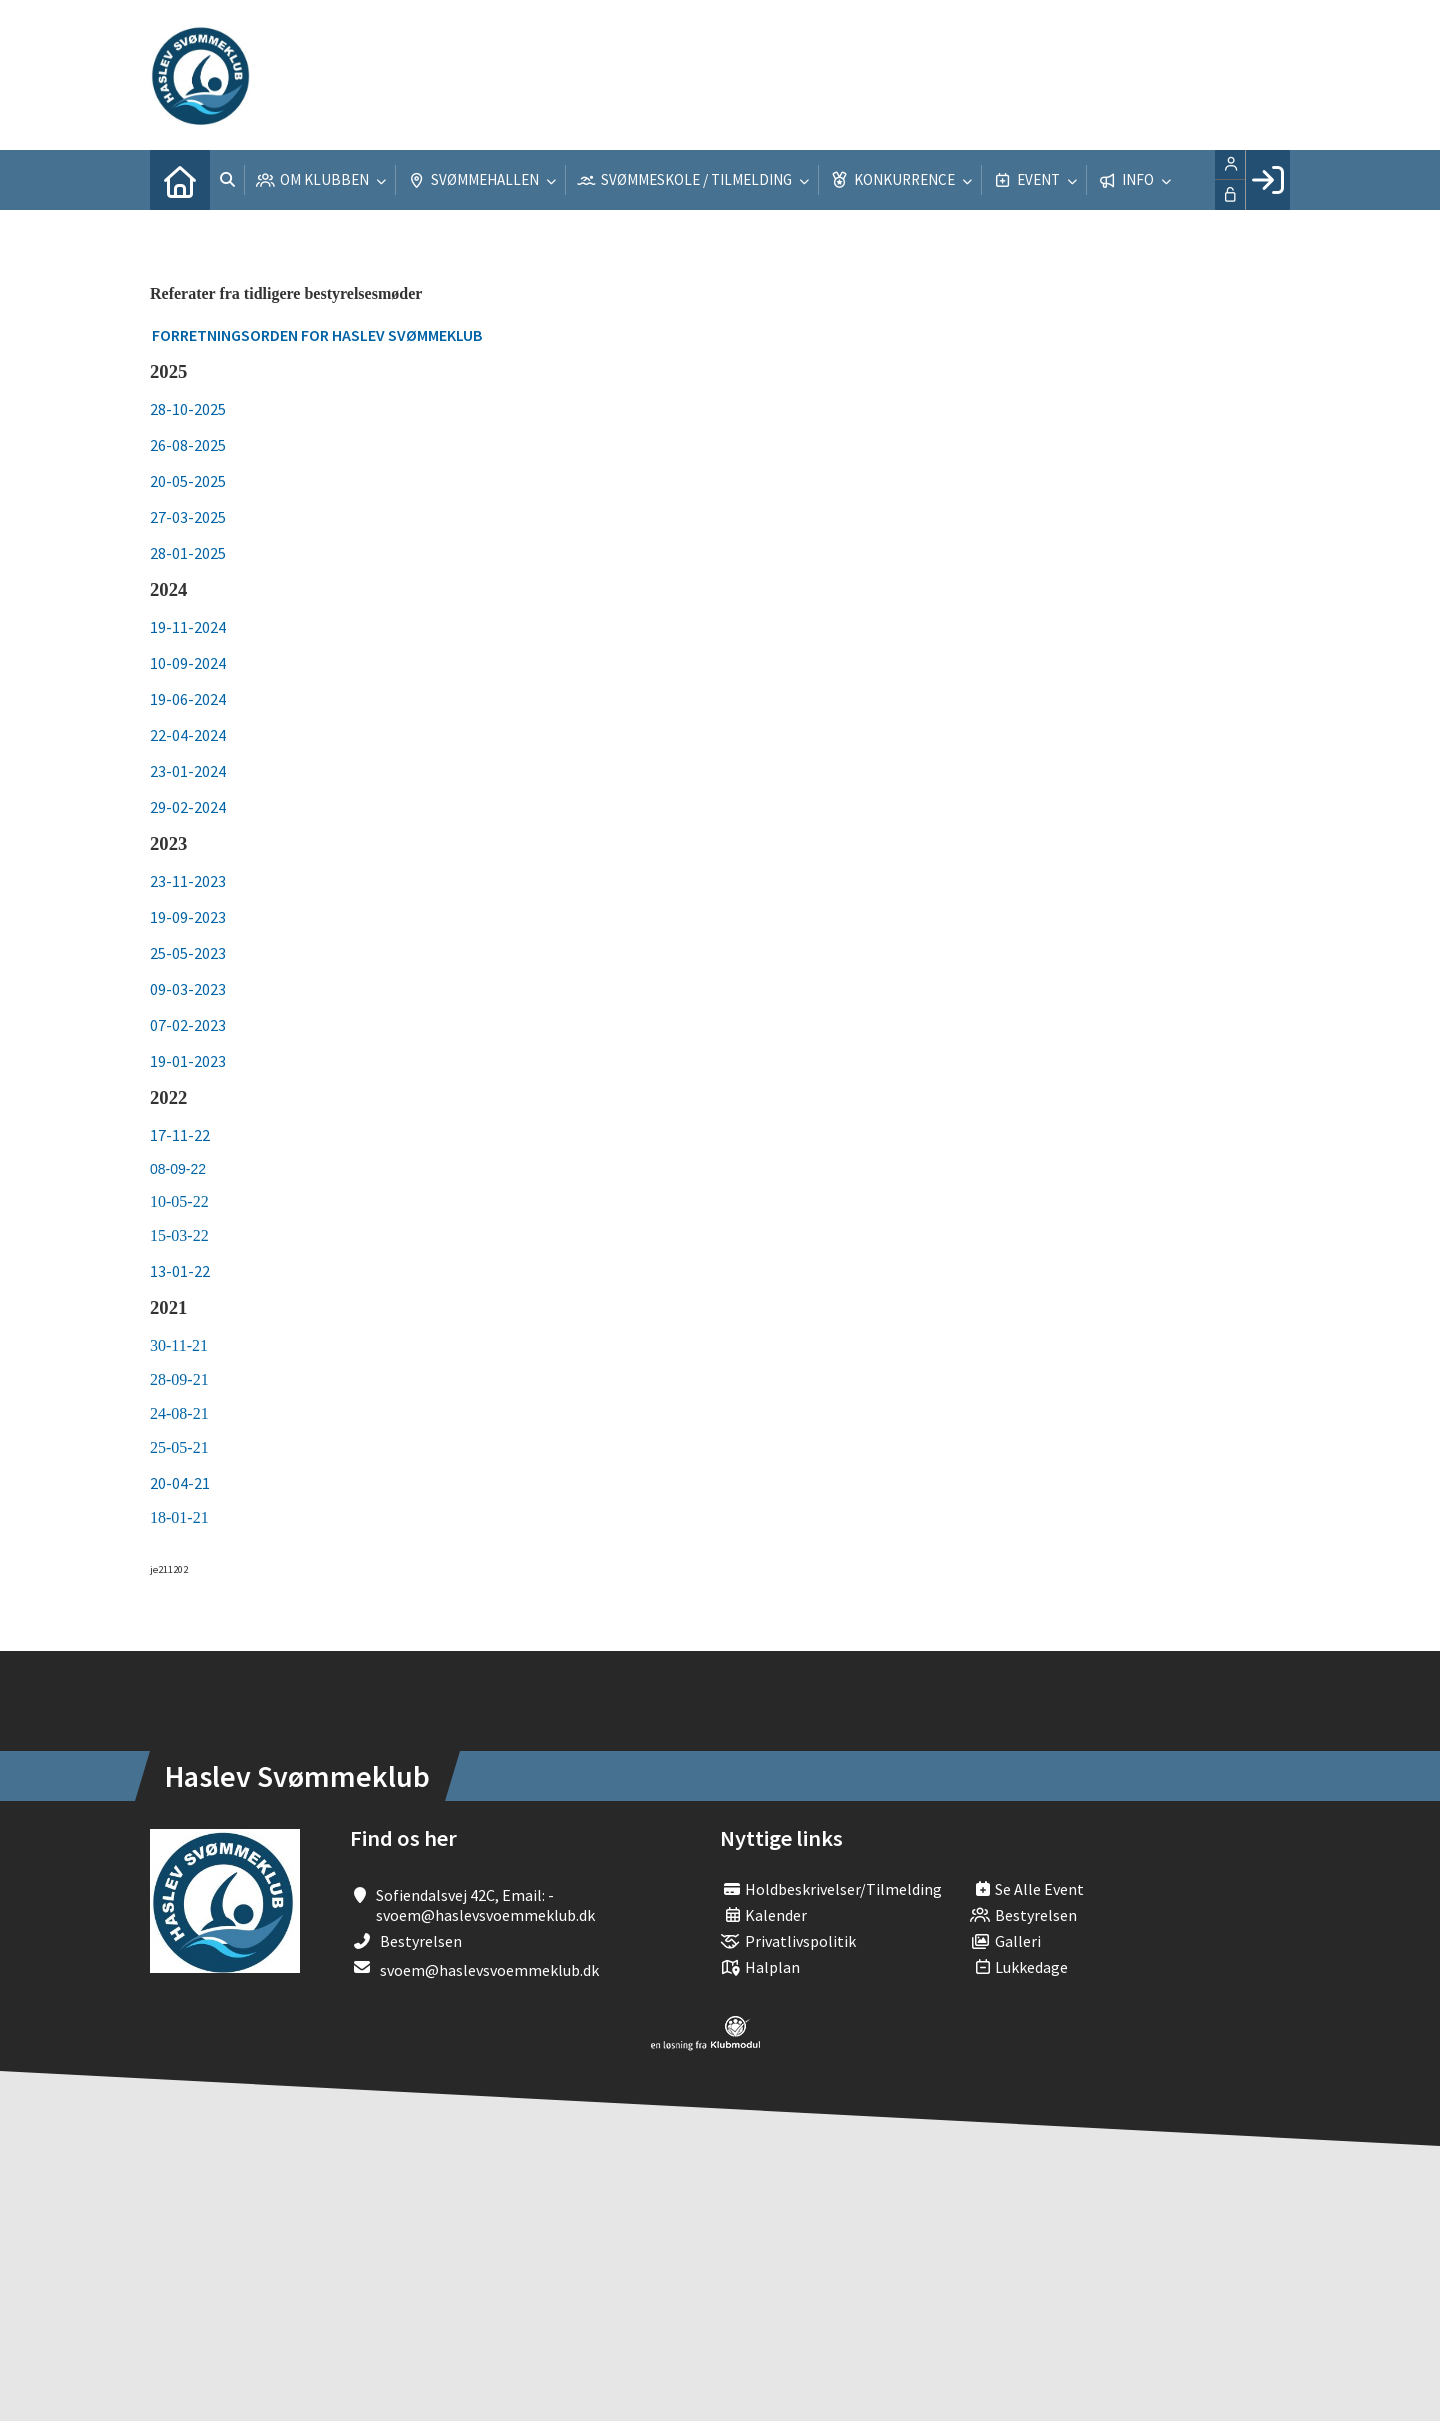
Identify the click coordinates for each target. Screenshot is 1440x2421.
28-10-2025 (188, 409)
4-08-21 (183, 1413)
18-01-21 (179, 1517)
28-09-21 (179, 1379)
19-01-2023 (188, 1061)
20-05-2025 (188, 481)
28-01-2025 (188, 553)
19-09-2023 (188, 917)
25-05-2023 (188, 953)
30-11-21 (179, 1345)
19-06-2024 (188, 699)
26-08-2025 (188, 445)
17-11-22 (180, 1135)
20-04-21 (180, 1483)
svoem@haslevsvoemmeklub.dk (489, 1970)
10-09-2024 (188, 663)
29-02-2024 (188, 807)
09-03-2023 (188, 989)
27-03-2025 (188, 517)
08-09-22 (178, 1169)
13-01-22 (180, 1271)
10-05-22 (181, 1201)
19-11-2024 (188, 627)
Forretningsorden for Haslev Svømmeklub (317, 335)
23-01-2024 (188, 771)
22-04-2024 (188, 735)
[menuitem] (180, 180)
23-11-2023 (188, 881)
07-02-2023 (188, 1025)
